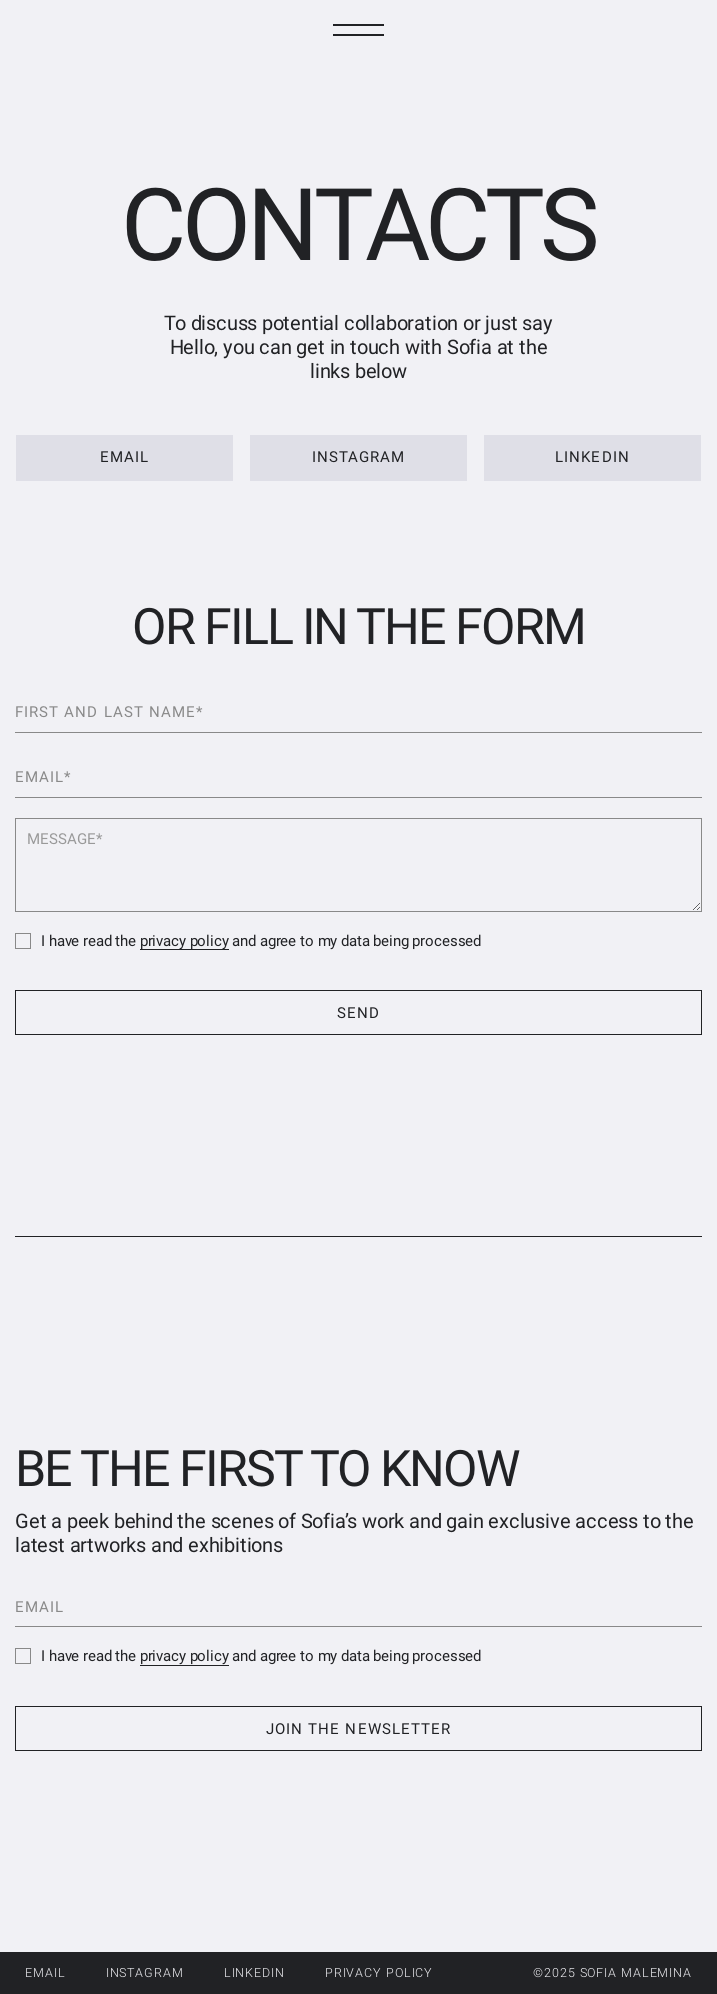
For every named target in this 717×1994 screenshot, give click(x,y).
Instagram (145, 1972)
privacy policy (184, 941)
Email (45, 1972)
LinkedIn (254, 1972)
